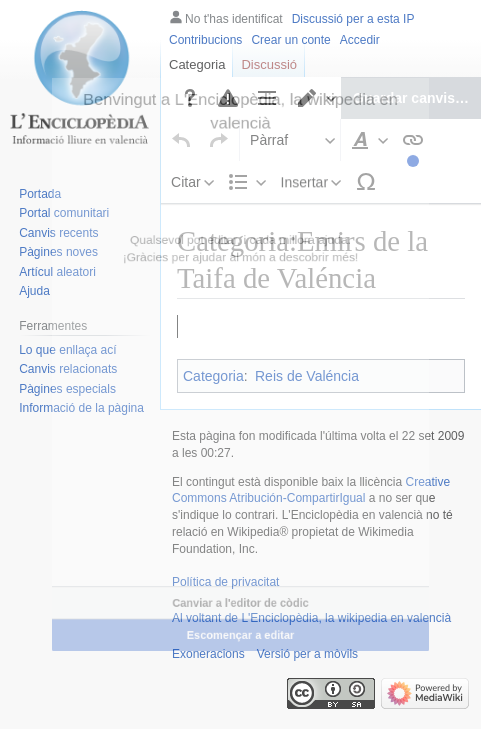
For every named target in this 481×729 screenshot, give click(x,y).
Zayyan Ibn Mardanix (264, 360)
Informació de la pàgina (81, 408)
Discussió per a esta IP (353, 19)
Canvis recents (58, 233)
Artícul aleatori (57, 272)
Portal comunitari (64, 213)
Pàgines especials (67, 389)
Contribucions (205, 40)
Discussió (269, 64)
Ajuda (34, 291)
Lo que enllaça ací (67, 350)
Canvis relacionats (68, 369)
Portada (40, 194)
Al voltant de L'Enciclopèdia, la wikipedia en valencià (311, 646)
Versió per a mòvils (307, 682)
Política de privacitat (225, 610)
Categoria (197, 64)
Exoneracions (208, 682)
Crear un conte (290, 40)
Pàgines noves (58, 252)
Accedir (360, 40)
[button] (182, 83)
